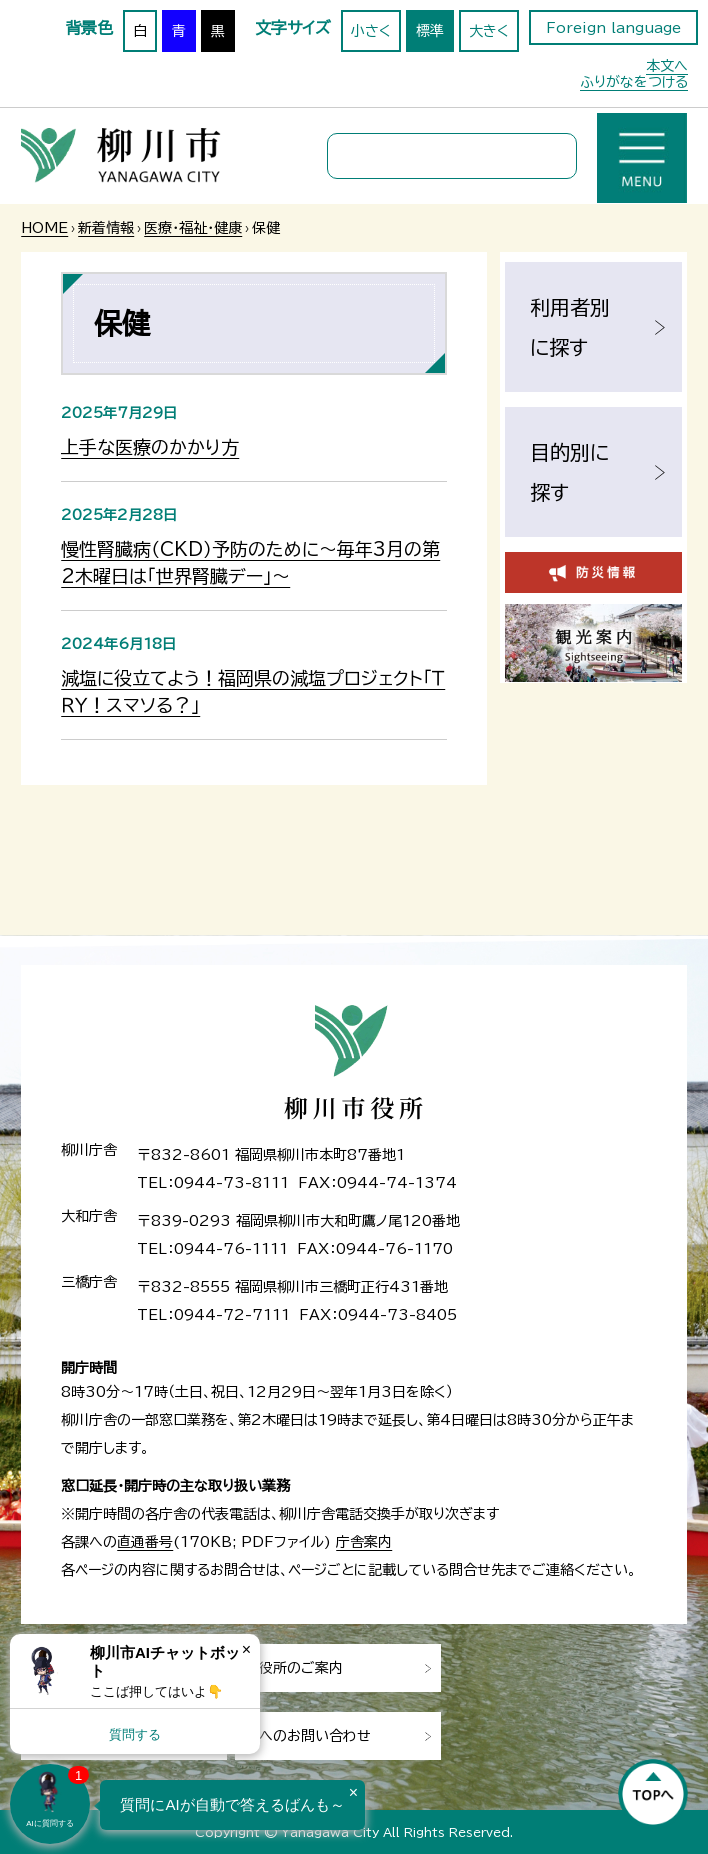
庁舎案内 (364, 1542)
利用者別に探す (570, 327)
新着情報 (106, 228)
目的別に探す (569, 472)
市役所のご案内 (294, 1668)
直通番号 (145, 1542)
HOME (44, 228)
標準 (430, 31)
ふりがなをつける (634, 82)
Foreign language (613, 28)
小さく (371, 31)
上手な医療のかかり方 (150, 447)
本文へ (667, 66)
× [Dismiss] (246, 1649)
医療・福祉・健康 (193, 228)
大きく (489, 31)
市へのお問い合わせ (308, 1736)
